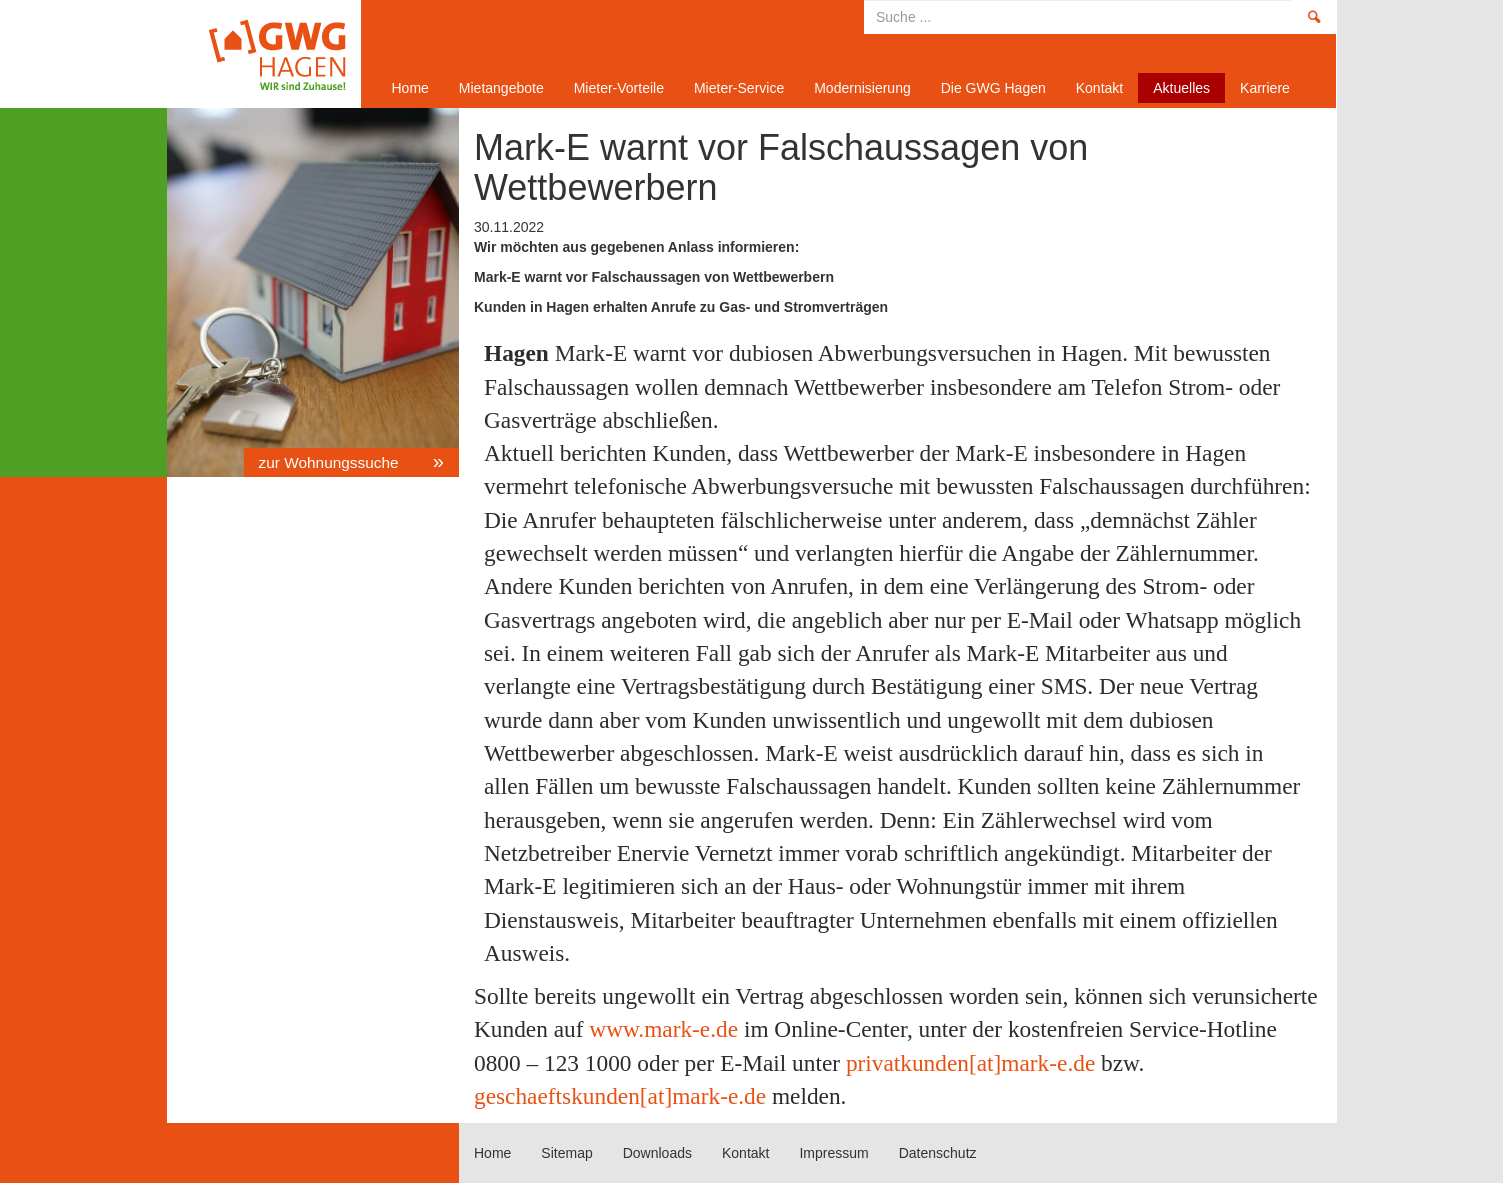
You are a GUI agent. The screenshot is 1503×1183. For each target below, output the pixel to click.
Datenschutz (938, 1153)
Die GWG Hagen (993, 88)
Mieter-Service (739, 88)
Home (257, 54)
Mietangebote (501, 88)
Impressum (833, 1153)
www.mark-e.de (663, 1029)
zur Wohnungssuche (331, 462)
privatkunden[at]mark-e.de (970, 1063)
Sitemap (566, 1153)
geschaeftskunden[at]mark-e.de (620, 1096)
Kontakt (1099, 88)
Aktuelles (1181, 88)
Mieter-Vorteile (619, 88)
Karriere (1265, 88)
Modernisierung (862, 88)
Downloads (657, 1153)
